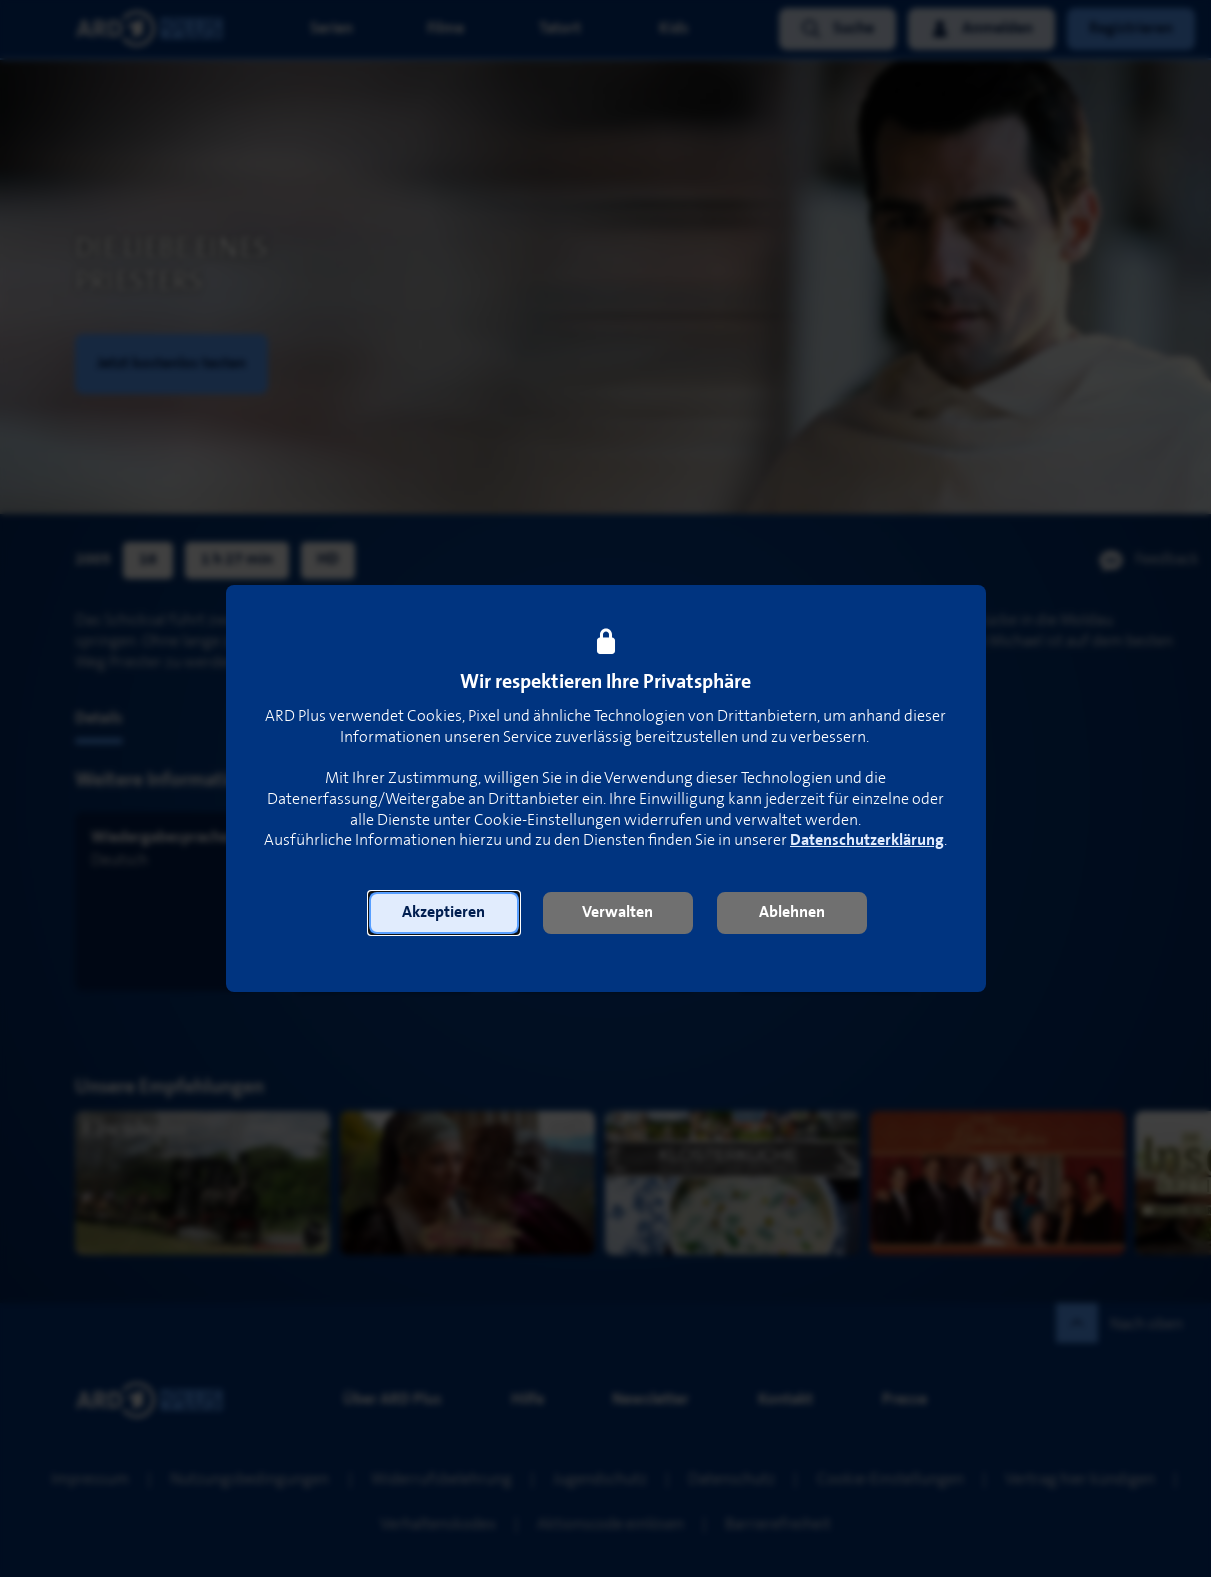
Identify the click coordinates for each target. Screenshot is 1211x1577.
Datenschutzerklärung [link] (867, 840)
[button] (444, 913)
